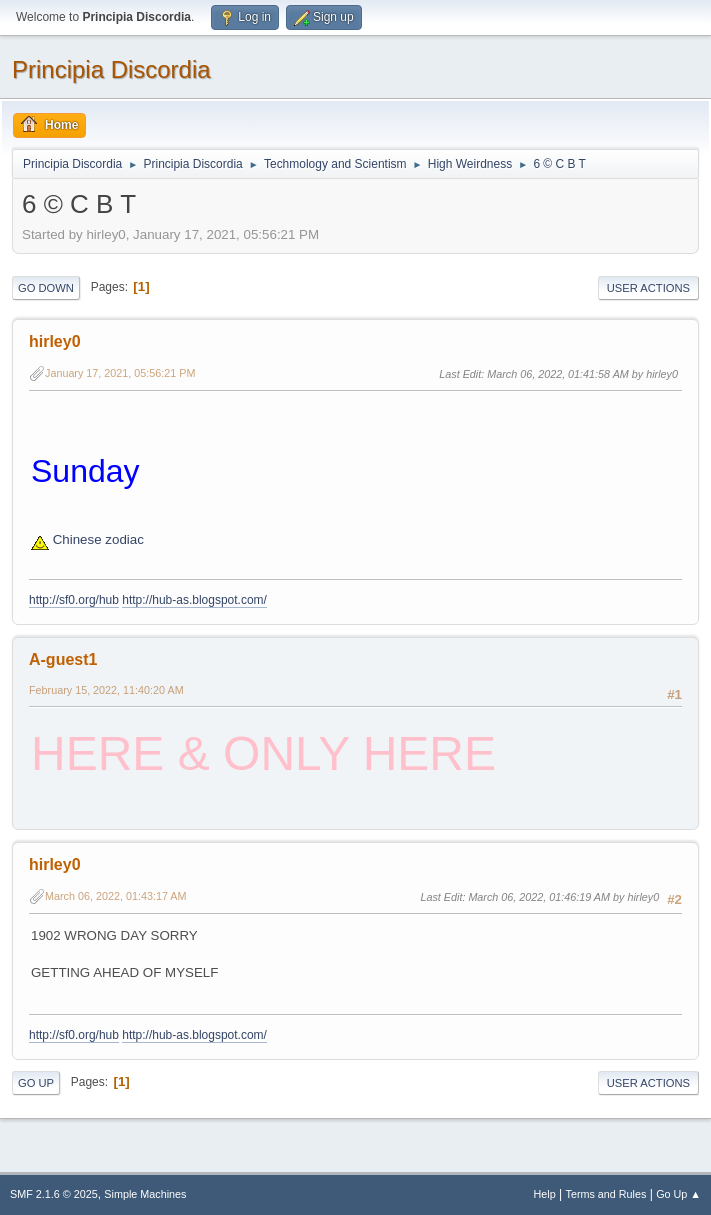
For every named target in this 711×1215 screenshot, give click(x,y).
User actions (648, 288)
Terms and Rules (606, 1194)
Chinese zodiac (87, 539)
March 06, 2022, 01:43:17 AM (115, 896)
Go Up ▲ (678, 1194)
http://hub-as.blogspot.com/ (194, 600)
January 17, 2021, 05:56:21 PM (120, 373)
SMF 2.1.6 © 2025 (54, 1194)
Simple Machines (145, 1194)
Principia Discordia (111, 69)
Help (545, 1194)
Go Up (36, 1083)
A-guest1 (63, 659)
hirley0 (55, 341)
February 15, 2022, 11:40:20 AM (106, 690)
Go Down (46, 288)
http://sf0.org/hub (74, 600)
